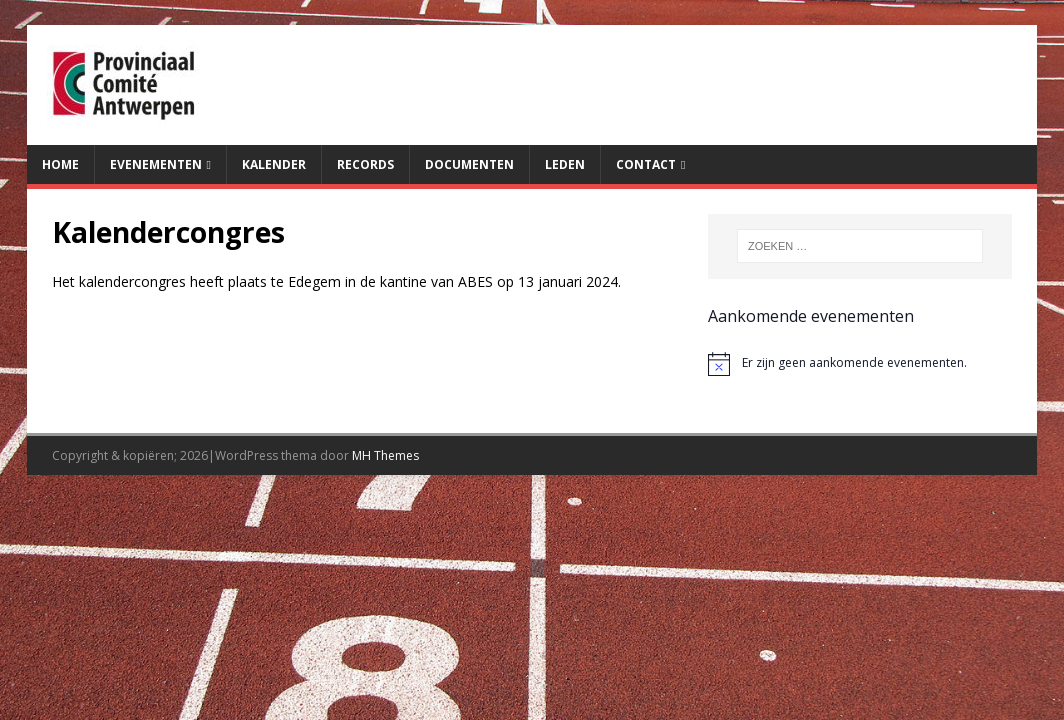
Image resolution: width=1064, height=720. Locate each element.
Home (60, 164)
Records (365, 164)
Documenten (469, 164)
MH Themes (385, 455)
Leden (565, 164)
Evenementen (156, 164)
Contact (646, 164)
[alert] (860, 364)
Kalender (274, 164)
